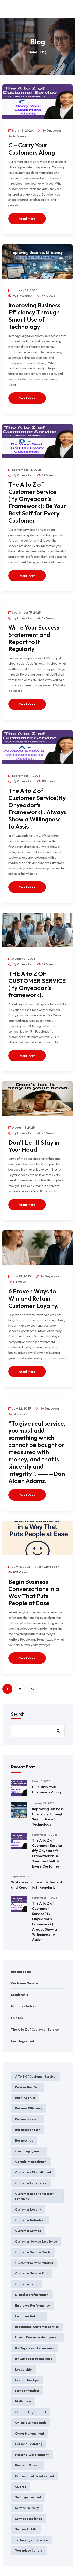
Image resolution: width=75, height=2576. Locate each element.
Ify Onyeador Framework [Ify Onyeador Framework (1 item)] (33, 2359)
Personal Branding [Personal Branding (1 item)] (28, 2444)
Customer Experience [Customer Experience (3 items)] (31, 2183)
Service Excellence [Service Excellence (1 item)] (28, 2519)
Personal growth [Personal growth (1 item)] (27, 2465)
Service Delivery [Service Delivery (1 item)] (27, 2508)
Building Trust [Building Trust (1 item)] (25, 2098)
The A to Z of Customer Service (35, 2029)
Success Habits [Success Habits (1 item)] (26, 2529)
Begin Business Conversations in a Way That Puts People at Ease (33, 1592)
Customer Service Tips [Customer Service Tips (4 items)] (31, 2273)
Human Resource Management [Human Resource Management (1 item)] (37, 2337)
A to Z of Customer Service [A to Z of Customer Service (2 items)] (35, 2076)
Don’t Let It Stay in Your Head (33, 1146)
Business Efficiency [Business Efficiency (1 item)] (28, 2108)
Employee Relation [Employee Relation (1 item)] (28, 2316)
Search (18, 1714)
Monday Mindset (23, 2006)
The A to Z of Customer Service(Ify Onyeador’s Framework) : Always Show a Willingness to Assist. (37, 808)
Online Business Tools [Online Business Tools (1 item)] (30, 2423)
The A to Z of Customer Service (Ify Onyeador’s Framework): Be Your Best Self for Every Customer (37, 502)
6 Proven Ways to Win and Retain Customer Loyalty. (33, 1298)
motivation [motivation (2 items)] (23, 2401)
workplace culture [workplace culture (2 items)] (29, 2550)
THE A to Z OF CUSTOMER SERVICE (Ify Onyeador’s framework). (37, 984)
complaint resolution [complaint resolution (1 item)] (31, 2162)
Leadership (19, 1995)
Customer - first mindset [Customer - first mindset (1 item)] (33, 2172)
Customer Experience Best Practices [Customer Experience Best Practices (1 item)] (34, 2196)
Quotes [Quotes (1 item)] (20, 2487)
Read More (27, 218)
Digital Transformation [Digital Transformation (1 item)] (32, 2295)
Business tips (21, 1972)
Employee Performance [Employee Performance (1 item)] (32, 2305)
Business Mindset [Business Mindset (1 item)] (27, 2130)
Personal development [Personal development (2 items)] (32, 2455)
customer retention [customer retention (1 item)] (30, 2220)
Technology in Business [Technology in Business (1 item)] (31, 2540)
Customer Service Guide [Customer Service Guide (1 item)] (33, 2252)
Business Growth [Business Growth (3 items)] (27, 2119)
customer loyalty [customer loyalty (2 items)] (28, 2209)
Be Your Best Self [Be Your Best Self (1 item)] (27, 2087)
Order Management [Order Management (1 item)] (29, 2433)
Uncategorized (22, 2041)
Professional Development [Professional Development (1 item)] (34, 2476)
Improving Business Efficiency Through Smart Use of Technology (34, 315)
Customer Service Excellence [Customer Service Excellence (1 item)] (36, 2241)
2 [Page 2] (20, 1689)
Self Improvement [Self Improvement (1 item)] (28, 2497)
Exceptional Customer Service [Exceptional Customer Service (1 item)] (37, 2327)
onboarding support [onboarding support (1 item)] (30, 2412)
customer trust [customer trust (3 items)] (26, 2284)
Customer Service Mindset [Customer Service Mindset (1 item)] (34, 2263)
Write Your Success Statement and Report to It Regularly (33, 638)
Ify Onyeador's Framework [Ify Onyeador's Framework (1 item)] (34, 2348)
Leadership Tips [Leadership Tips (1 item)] (27, 2380)
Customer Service (24, 1983)
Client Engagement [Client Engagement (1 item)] (29, 2151)
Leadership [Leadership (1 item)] (23, 2369)
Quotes (17, 2018)
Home (33, 52)
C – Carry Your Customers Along (31, 148)
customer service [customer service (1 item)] (28, 2231)
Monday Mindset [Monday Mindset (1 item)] (27, 2391)
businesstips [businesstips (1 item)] (24, 2140)
